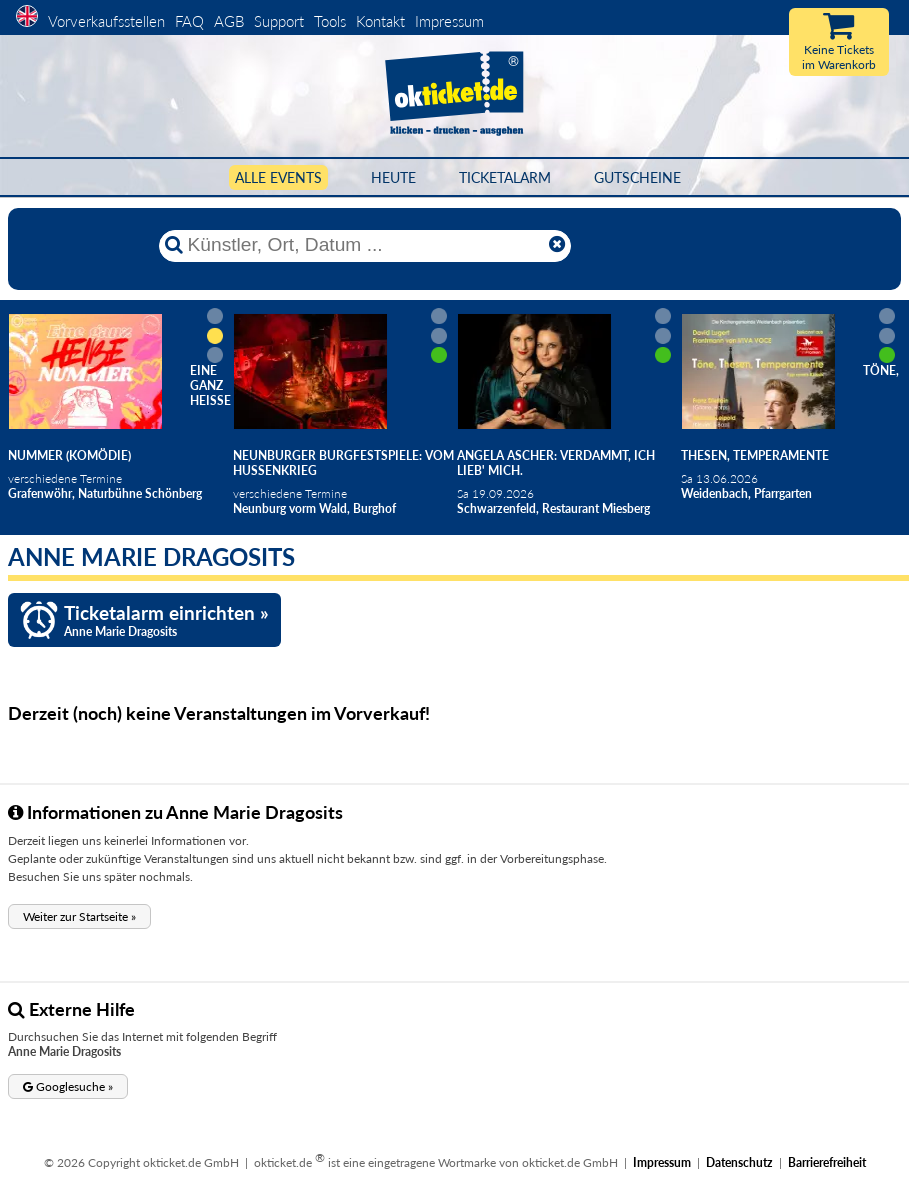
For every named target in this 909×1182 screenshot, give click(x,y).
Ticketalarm (505, 177)
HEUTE (393, 177)
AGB (229, 21)
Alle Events (278, 177)
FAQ (189, 21)
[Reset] (557, 245)
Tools (330, 21)
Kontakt (380, 21)
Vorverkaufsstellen (106, 21)
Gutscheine (637, 177)
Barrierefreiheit (827, 1162)
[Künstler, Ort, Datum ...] (364, 245)
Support (279, 21)
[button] (79, 916)
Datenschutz (739, 1162)
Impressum (449, 21)
